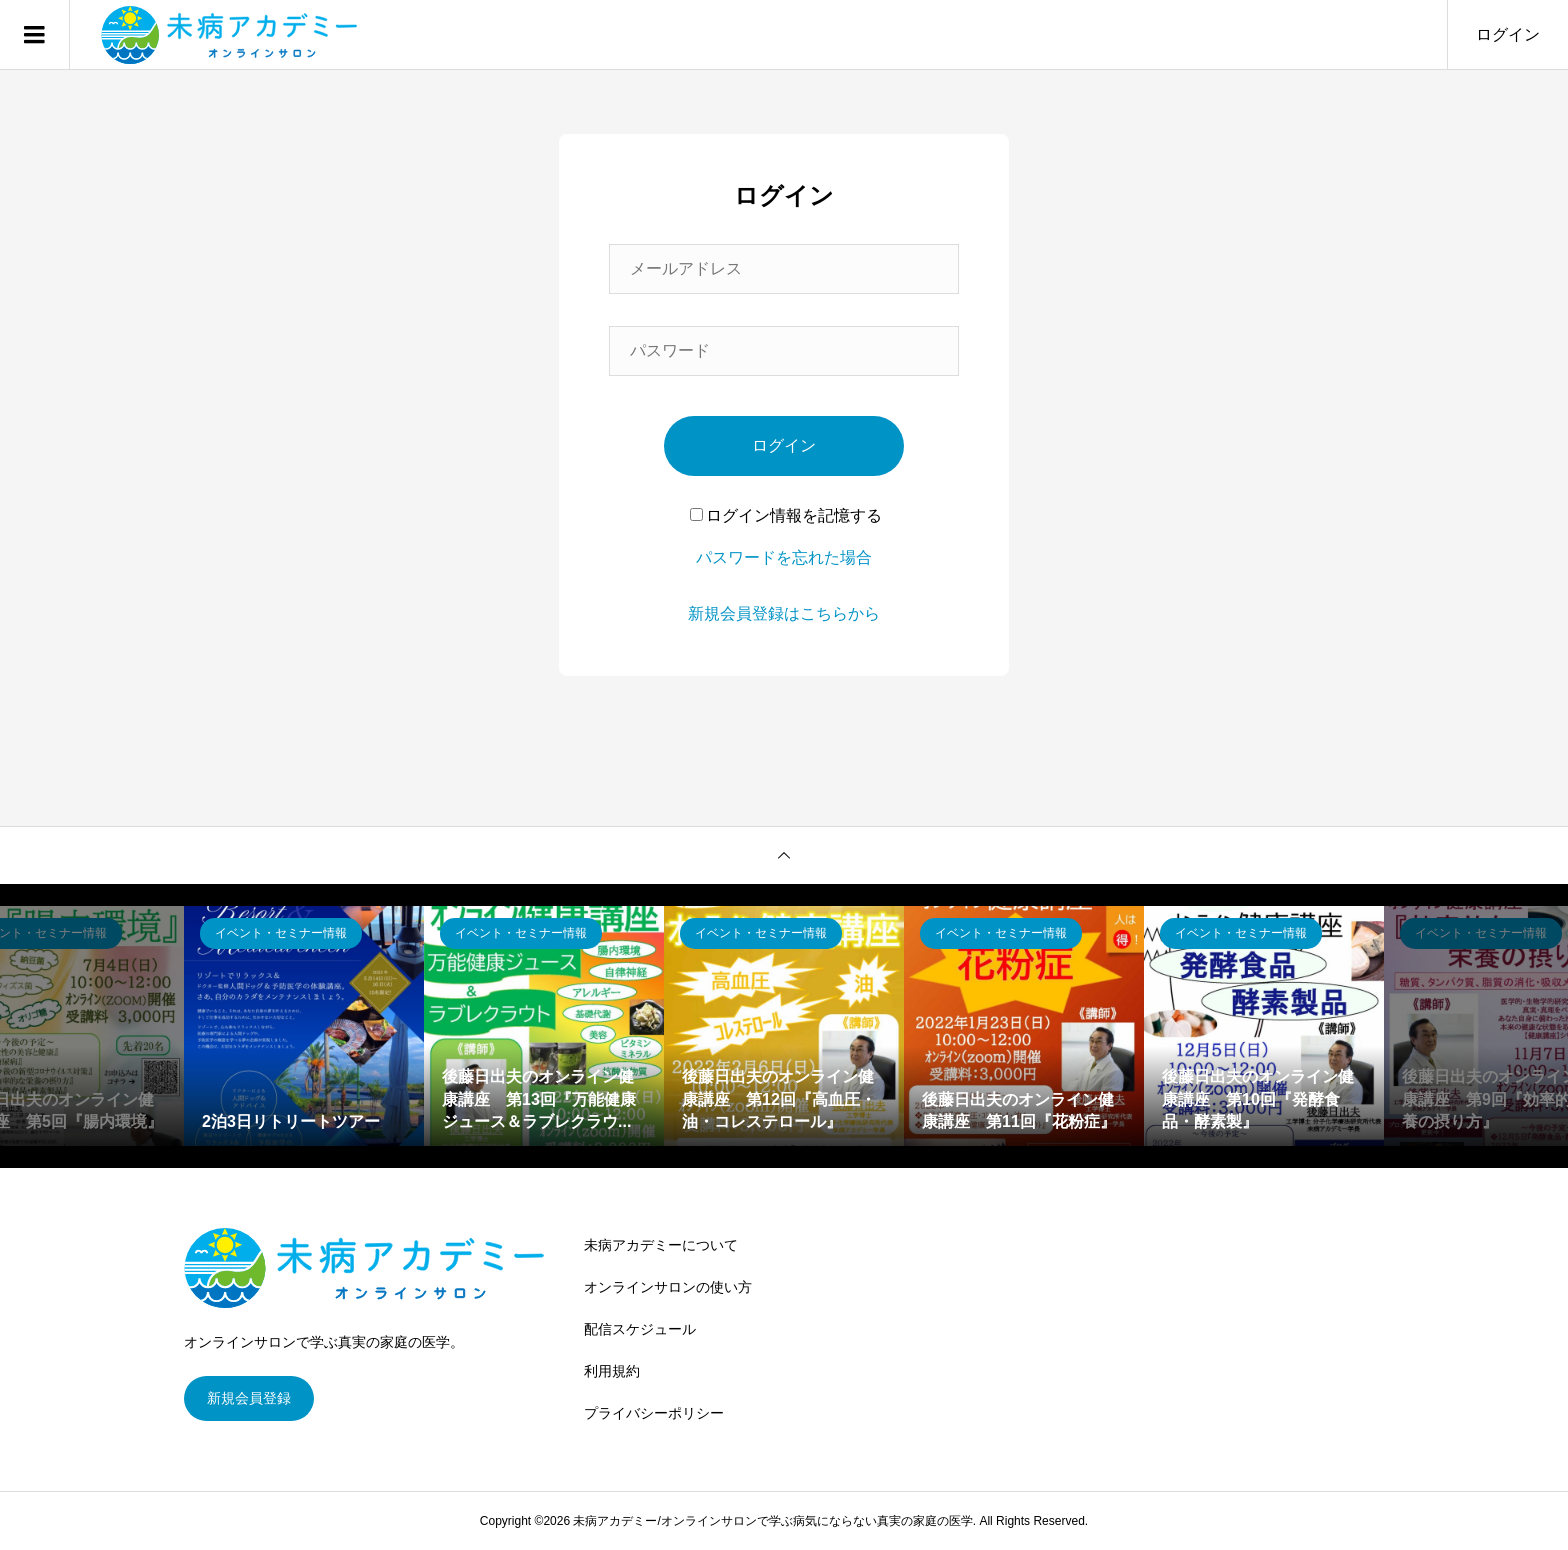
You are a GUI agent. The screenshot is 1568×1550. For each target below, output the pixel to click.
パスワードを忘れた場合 (784, 557)
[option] (304, 1026)
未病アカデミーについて (661, 1245)
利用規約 (612, 1371)
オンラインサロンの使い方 (668, 1287)
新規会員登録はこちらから (784, 613)
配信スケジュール (640, 1329)
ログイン (1508, 34)
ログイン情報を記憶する (786, 515)
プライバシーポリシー (654, 1413)
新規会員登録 (249, 1398)
